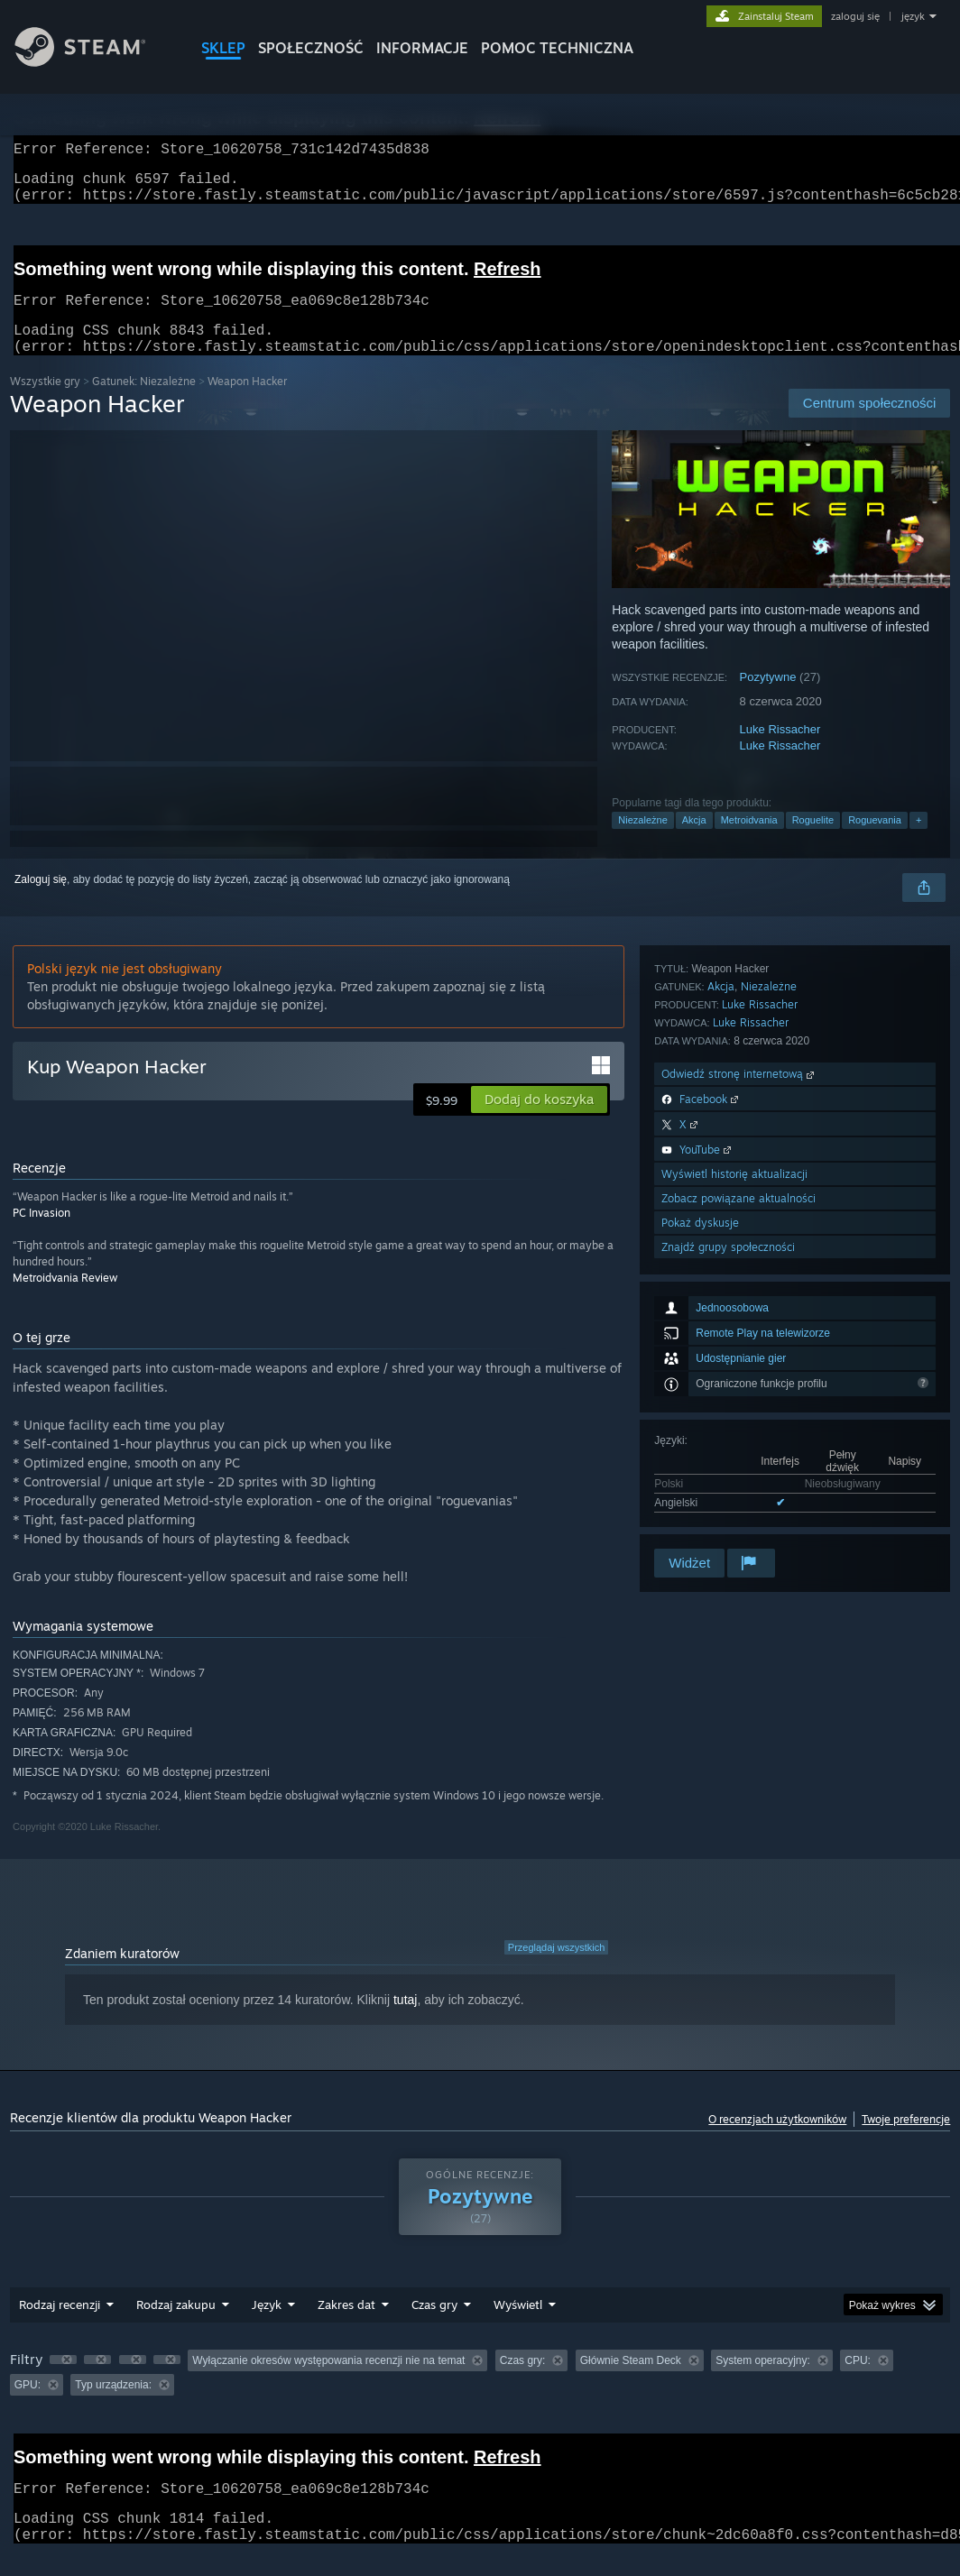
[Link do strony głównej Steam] (93, 61)
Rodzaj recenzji (59, 2326)
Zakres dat (346, 2326)
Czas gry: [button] (523, 2382)
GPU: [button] (27, 2406)
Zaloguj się (40, 901)
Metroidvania (749, 841)
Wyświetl (518, 2326)
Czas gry (434, 2326)
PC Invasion (41, 1234)
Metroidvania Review (65, 1299)
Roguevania (874, 841)
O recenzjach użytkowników (777, 2141)
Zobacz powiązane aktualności (738, 1472)
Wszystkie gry (45, 402)
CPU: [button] (858, 2382)
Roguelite (813, 841)
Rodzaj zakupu (176, 2326)
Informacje (422, 48)
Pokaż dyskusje (700, 1497)
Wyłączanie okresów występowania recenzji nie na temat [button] (328, 2382)
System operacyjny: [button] (762, 2382)
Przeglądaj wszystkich (556, 1969)
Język (267, 2326)
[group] (480, 2394)
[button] (539, 1121)
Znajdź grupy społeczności (728, 1521)
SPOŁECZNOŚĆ (311, 48)
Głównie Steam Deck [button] (630, 2382)
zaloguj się (855, 16)
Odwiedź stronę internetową (739, 1348)
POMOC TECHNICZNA (557, 48)
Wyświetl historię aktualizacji (734, 1448)
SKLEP (223, 48)
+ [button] (918, 841)
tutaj (405, 2021)
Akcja (694, 841)
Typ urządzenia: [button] (113, 2406)
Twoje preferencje (906, 2141)
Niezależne (642, 841)
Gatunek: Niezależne (144, 402)
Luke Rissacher (780, 751)
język (913, 16)
